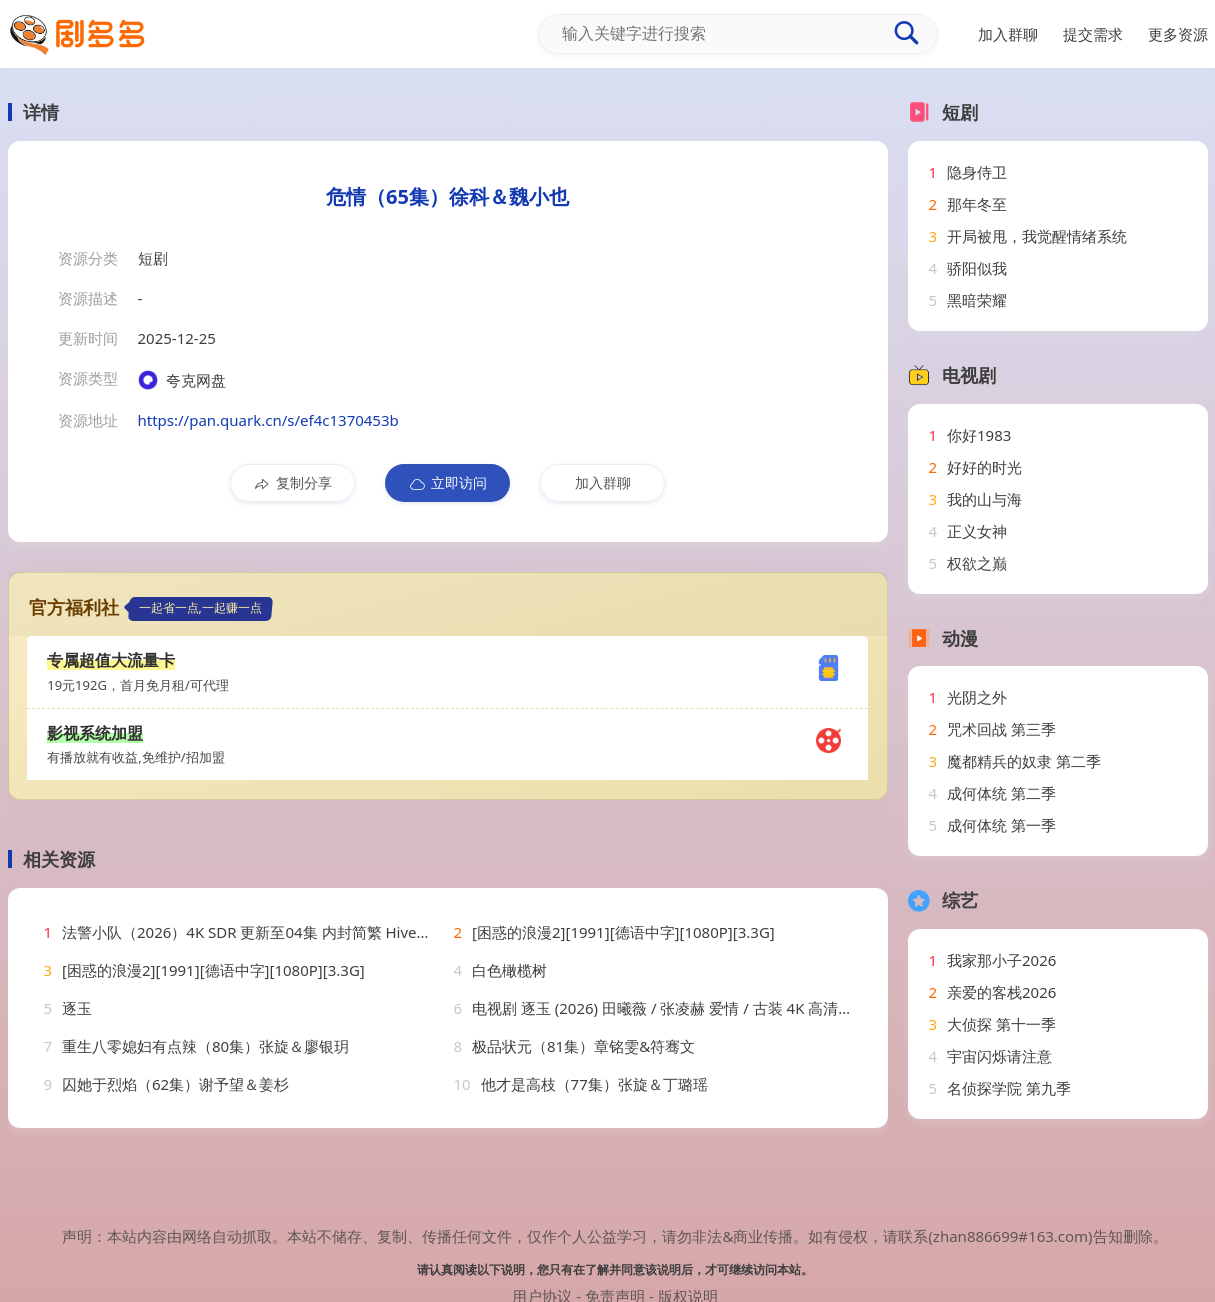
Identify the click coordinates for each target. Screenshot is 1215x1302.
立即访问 (447, 483)
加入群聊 (603, 482)
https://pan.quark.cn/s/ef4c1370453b (268, 420)
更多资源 (1178, 34)
